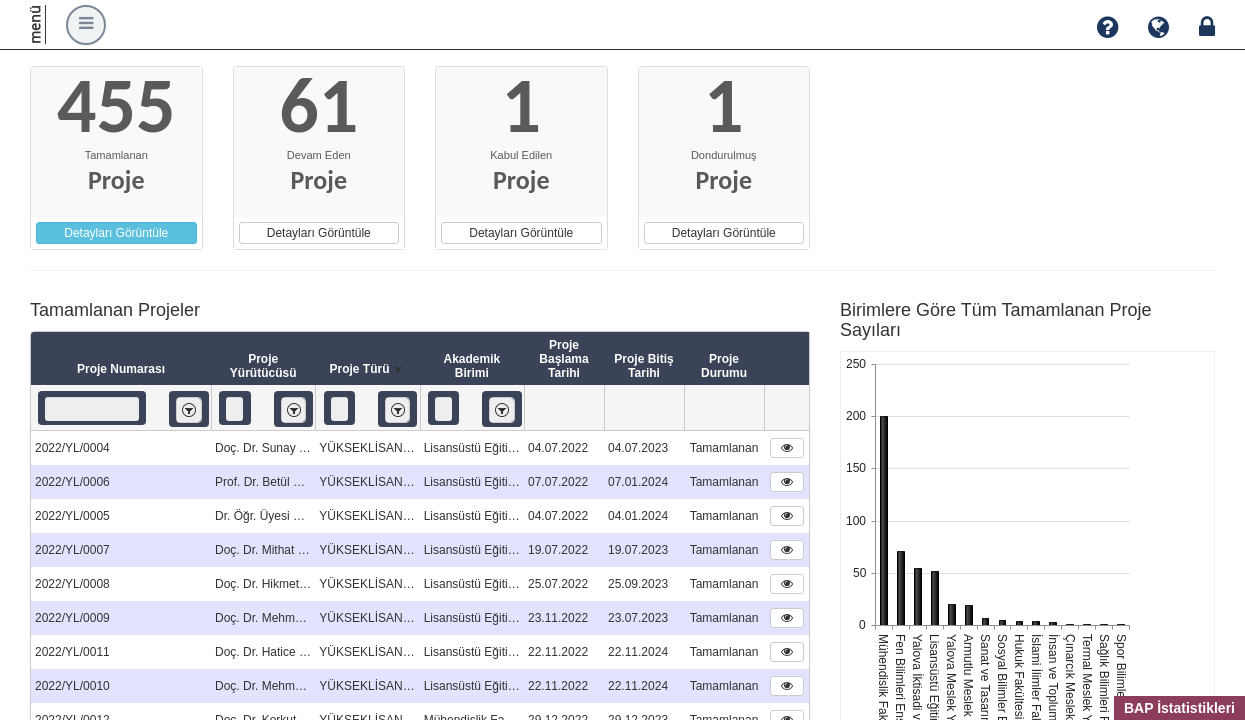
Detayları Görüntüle (116, 233)
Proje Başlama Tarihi (563, 359)
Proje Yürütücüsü (263, 366)
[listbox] (189, 409)
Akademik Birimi (471, 366)
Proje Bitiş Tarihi (643, 366)
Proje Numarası (121, 369)
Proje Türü (367, 370)
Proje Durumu (724, 366)
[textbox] (92, 409)
